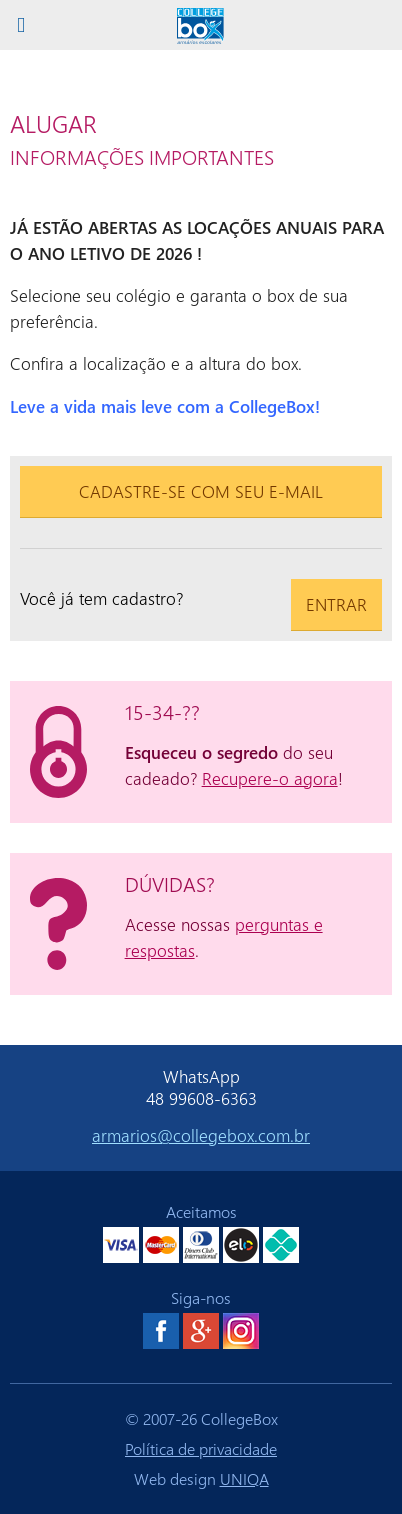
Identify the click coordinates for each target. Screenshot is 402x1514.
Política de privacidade (201, 1448)
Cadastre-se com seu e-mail (201, 491)
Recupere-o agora (270, 778)
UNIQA (244, 1478)
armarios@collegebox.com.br (201, 1135)
